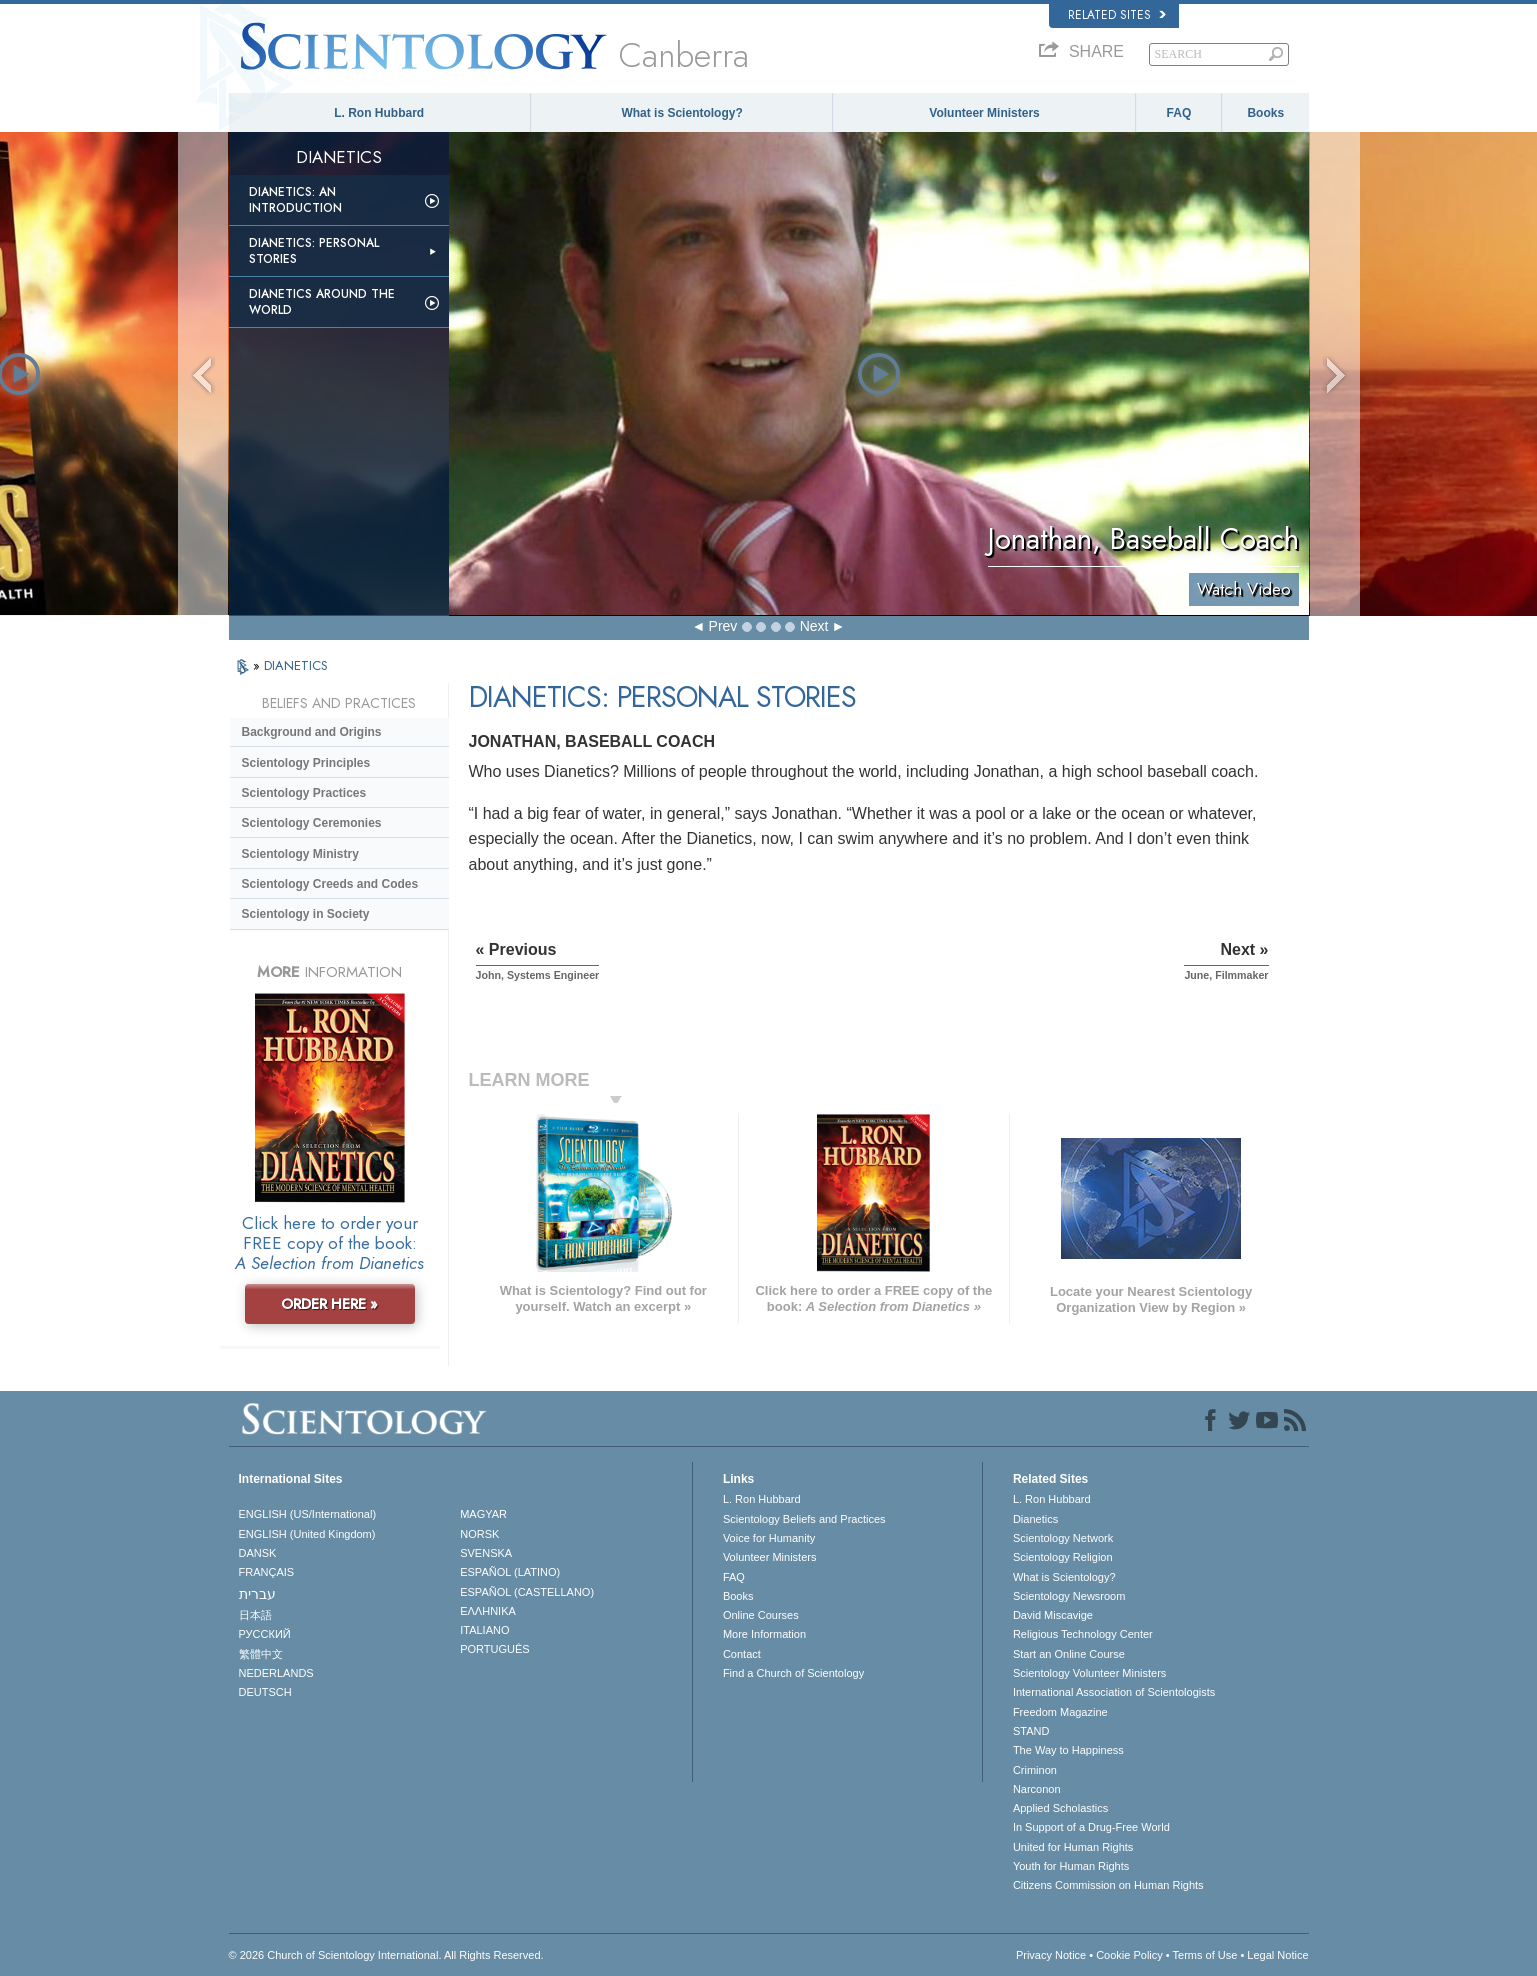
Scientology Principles (306, 763)
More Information (764, 1634)
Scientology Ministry (300, 854)
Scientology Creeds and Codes (330, 884)
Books (1265, 113)
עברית (257, 1594)
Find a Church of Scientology (793, 1673)
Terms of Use (1205, 1955)
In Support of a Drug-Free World (1091, 1827)
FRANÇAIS (267, 1572)
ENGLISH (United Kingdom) (307, 1534)
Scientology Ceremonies (312, 823)
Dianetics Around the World (322, 302)
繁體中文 (261, 1654)
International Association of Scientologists (1114, 1692)
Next (814, 626)
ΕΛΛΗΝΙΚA (488, 1611)
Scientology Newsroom (1069, 1596)
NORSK (479, 1534)
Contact (742, 1654)
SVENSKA (486, 1553)
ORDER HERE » (329, 1304)
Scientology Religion (1063, 1557)
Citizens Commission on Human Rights (1108, 1885)
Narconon (1037, 1789)
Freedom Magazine (1060, 1712)
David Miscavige (1053, 1615)
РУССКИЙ (265, 1634)
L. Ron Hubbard (379, 113)
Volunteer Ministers (984, 113)
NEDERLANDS (276, 1673)
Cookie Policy (1129, 1955)
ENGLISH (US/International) (308, 1514)
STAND (1031, 1731)
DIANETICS (296, 665)
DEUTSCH (265, 1692)
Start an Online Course (1069, 1654)
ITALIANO (484, 1630)
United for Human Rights (1073, 1847)
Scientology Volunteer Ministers (1089, 1673)
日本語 (255, 1615)
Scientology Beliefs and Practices (804, 1519)
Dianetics (1035, 1519)
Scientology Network (1063, 1538)
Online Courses (761, 1615)
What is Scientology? (681, 113)
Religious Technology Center (1083, 1634)
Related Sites (1117, 15)
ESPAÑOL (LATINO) (510, 1572)
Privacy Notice (1051, 1955)
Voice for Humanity (769, 1538)
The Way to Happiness (1068, 1750)
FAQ (1179, 113)
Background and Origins (312, 732)
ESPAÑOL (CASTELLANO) (527, 1592)
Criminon (1035, 1770)
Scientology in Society (306, 914)
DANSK (258, 1553)
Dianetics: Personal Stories (314, 251)
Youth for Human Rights (1071, 1866)
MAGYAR (483, 1514)
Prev (723, 626)
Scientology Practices (304, 793)
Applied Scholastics (1060, 1808)
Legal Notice (1277, 1955)
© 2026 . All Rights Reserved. (386, 1955)
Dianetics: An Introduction (295, 200)
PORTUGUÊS (494, 1649)
